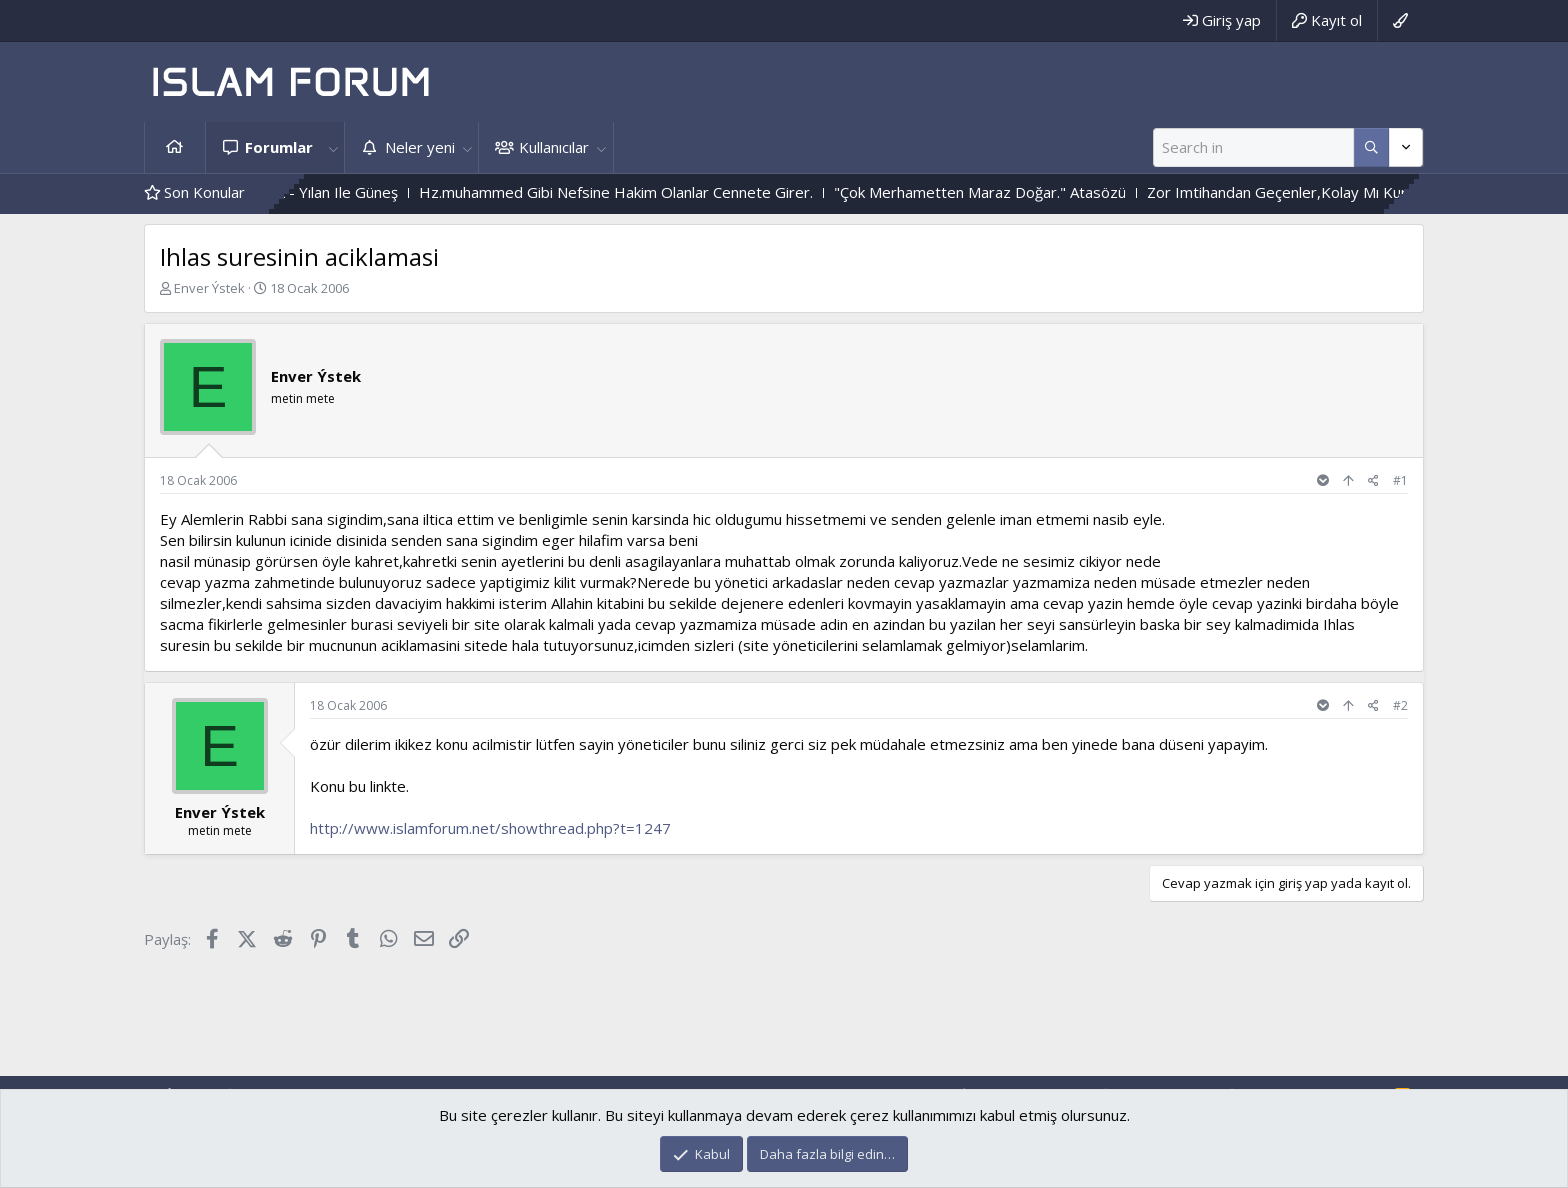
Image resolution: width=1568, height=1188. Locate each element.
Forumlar (279, 147)
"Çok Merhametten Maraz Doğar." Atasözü (1009, 192)
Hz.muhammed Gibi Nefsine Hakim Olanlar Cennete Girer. (645, 192)
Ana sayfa (175, 147)
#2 (1400, 705)
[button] (333, 147)
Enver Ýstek (209, 288)
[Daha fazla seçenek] (1371, 147)
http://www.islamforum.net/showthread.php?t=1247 (490, 828)
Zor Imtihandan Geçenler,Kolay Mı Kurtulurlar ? (1335, 192)
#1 (1400, 480)
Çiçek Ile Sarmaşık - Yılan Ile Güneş (310, 192)
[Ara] (1253, 147)
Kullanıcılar (554, 147)
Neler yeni (420, 147)
